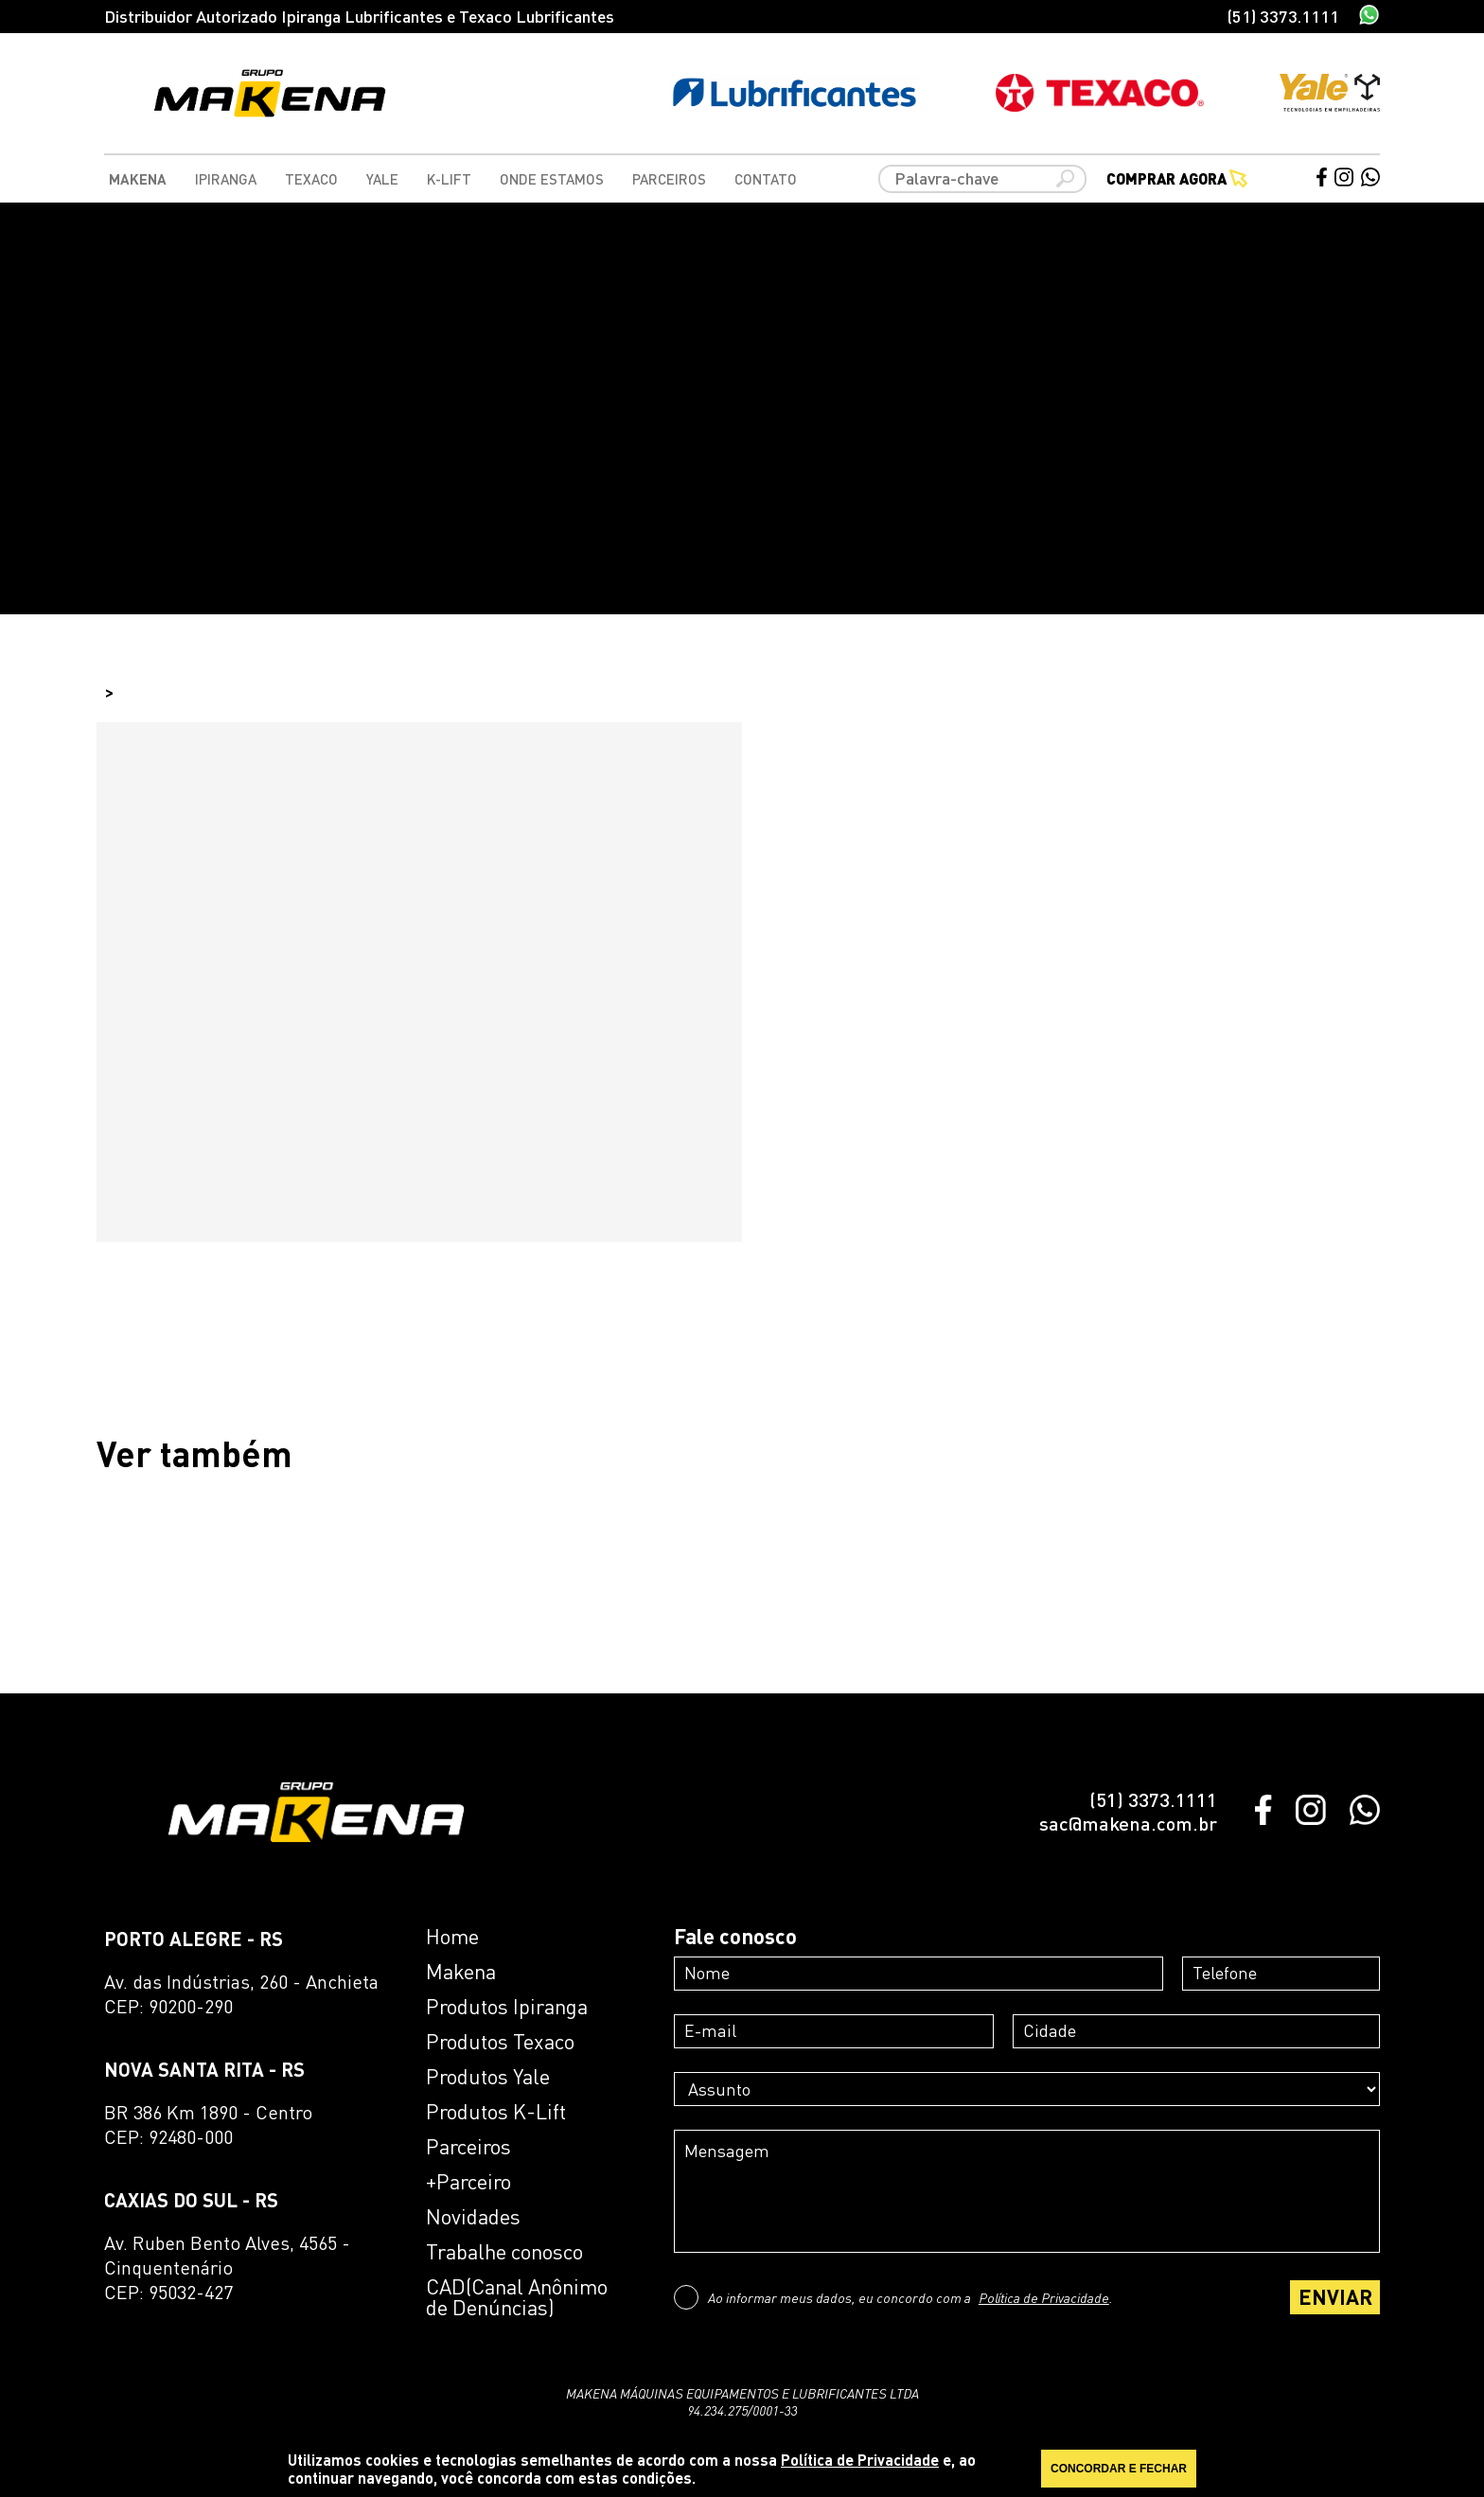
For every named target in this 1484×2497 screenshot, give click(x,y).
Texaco (311, 178)
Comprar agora (1176, 178)
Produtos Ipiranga (507, 2006)
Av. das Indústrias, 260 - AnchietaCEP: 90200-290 (241, 1994)
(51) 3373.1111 (1283, 16)
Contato (765, 178)
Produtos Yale (488, 2076)
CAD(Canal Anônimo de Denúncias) (517, 2297)
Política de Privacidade (1044, 2297)
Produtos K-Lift (496, 2111)
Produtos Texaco (500, 2041)
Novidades (473, 2216)
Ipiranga (225, 178)
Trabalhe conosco (504, 2251)
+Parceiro (468, 2181)
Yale (382, 178)
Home (452, 1936)
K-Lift (449, 178)
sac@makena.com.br (1128, 1823)
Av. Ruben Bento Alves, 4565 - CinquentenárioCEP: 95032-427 (227, 2267)
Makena (138, 178)
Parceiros (669, 178)
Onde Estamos (552, 178)
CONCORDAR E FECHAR (1119, 2468)
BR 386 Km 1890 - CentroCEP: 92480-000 (208, 2124)
